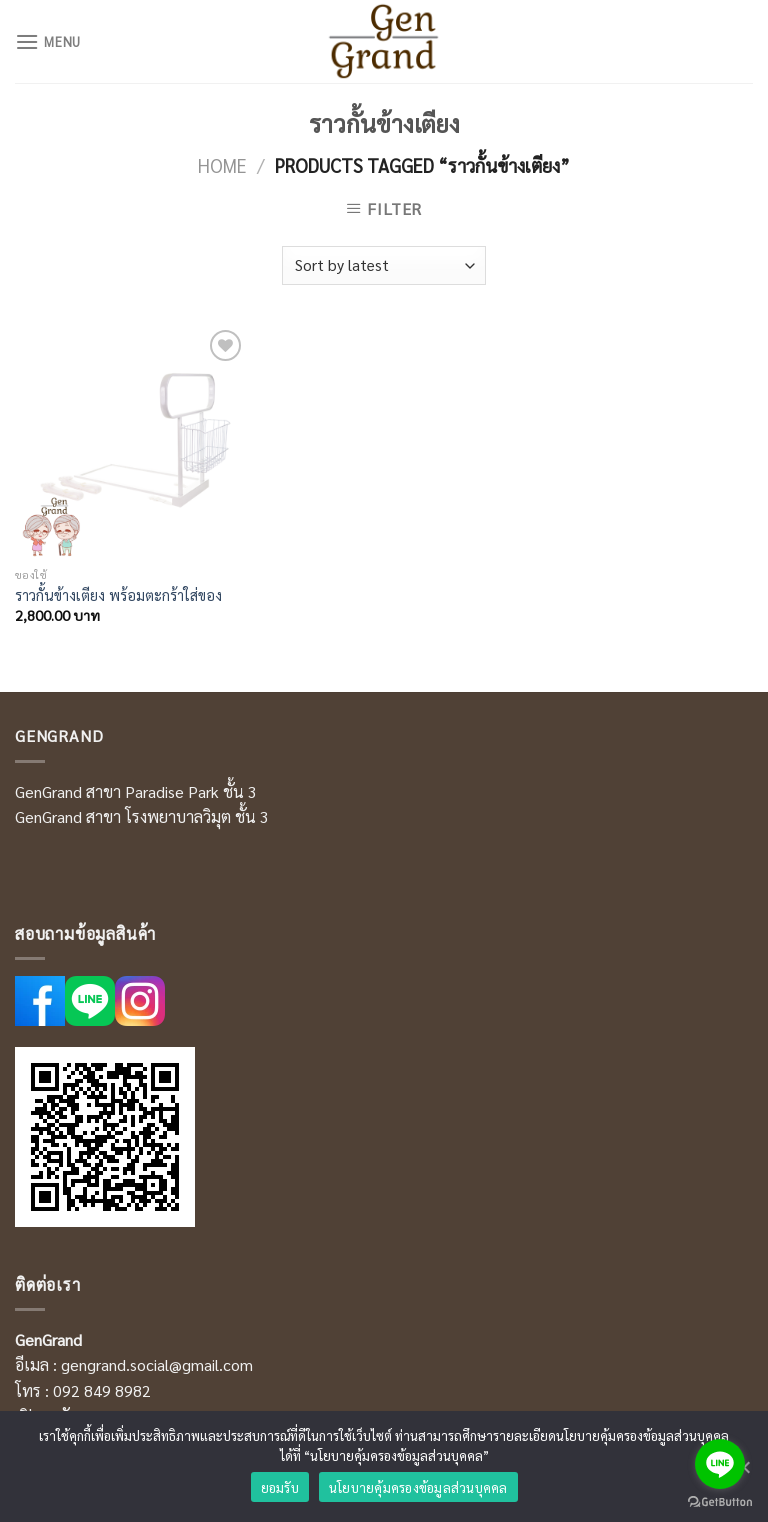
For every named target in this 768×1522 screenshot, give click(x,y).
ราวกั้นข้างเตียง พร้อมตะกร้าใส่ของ (118, 595)
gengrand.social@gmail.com (157, 1364)
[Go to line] (720, 1464)
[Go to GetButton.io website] (720, 1502)
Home (222, 165)
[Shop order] (383, 265)
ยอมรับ (280, 1487)
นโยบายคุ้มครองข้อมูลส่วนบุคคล (418, 1487)
